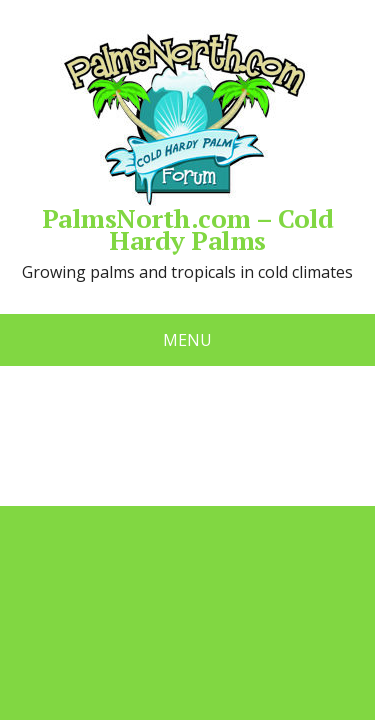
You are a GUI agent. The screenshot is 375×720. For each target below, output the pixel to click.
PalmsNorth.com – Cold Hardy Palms (187, 140)
